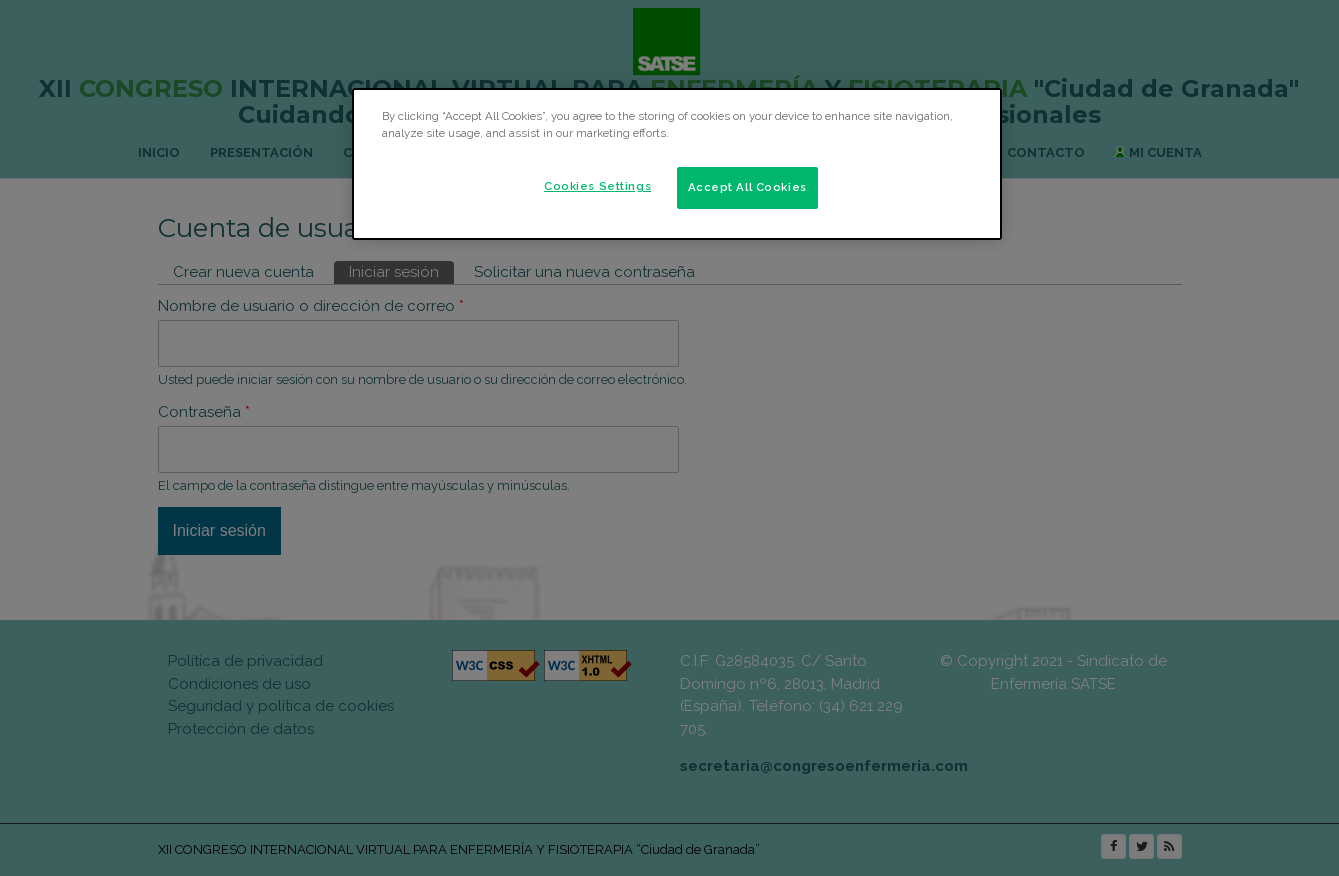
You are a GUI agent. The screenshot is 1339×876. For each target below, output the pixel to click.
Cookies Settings (597, 186)
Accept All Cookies (747, 187)
